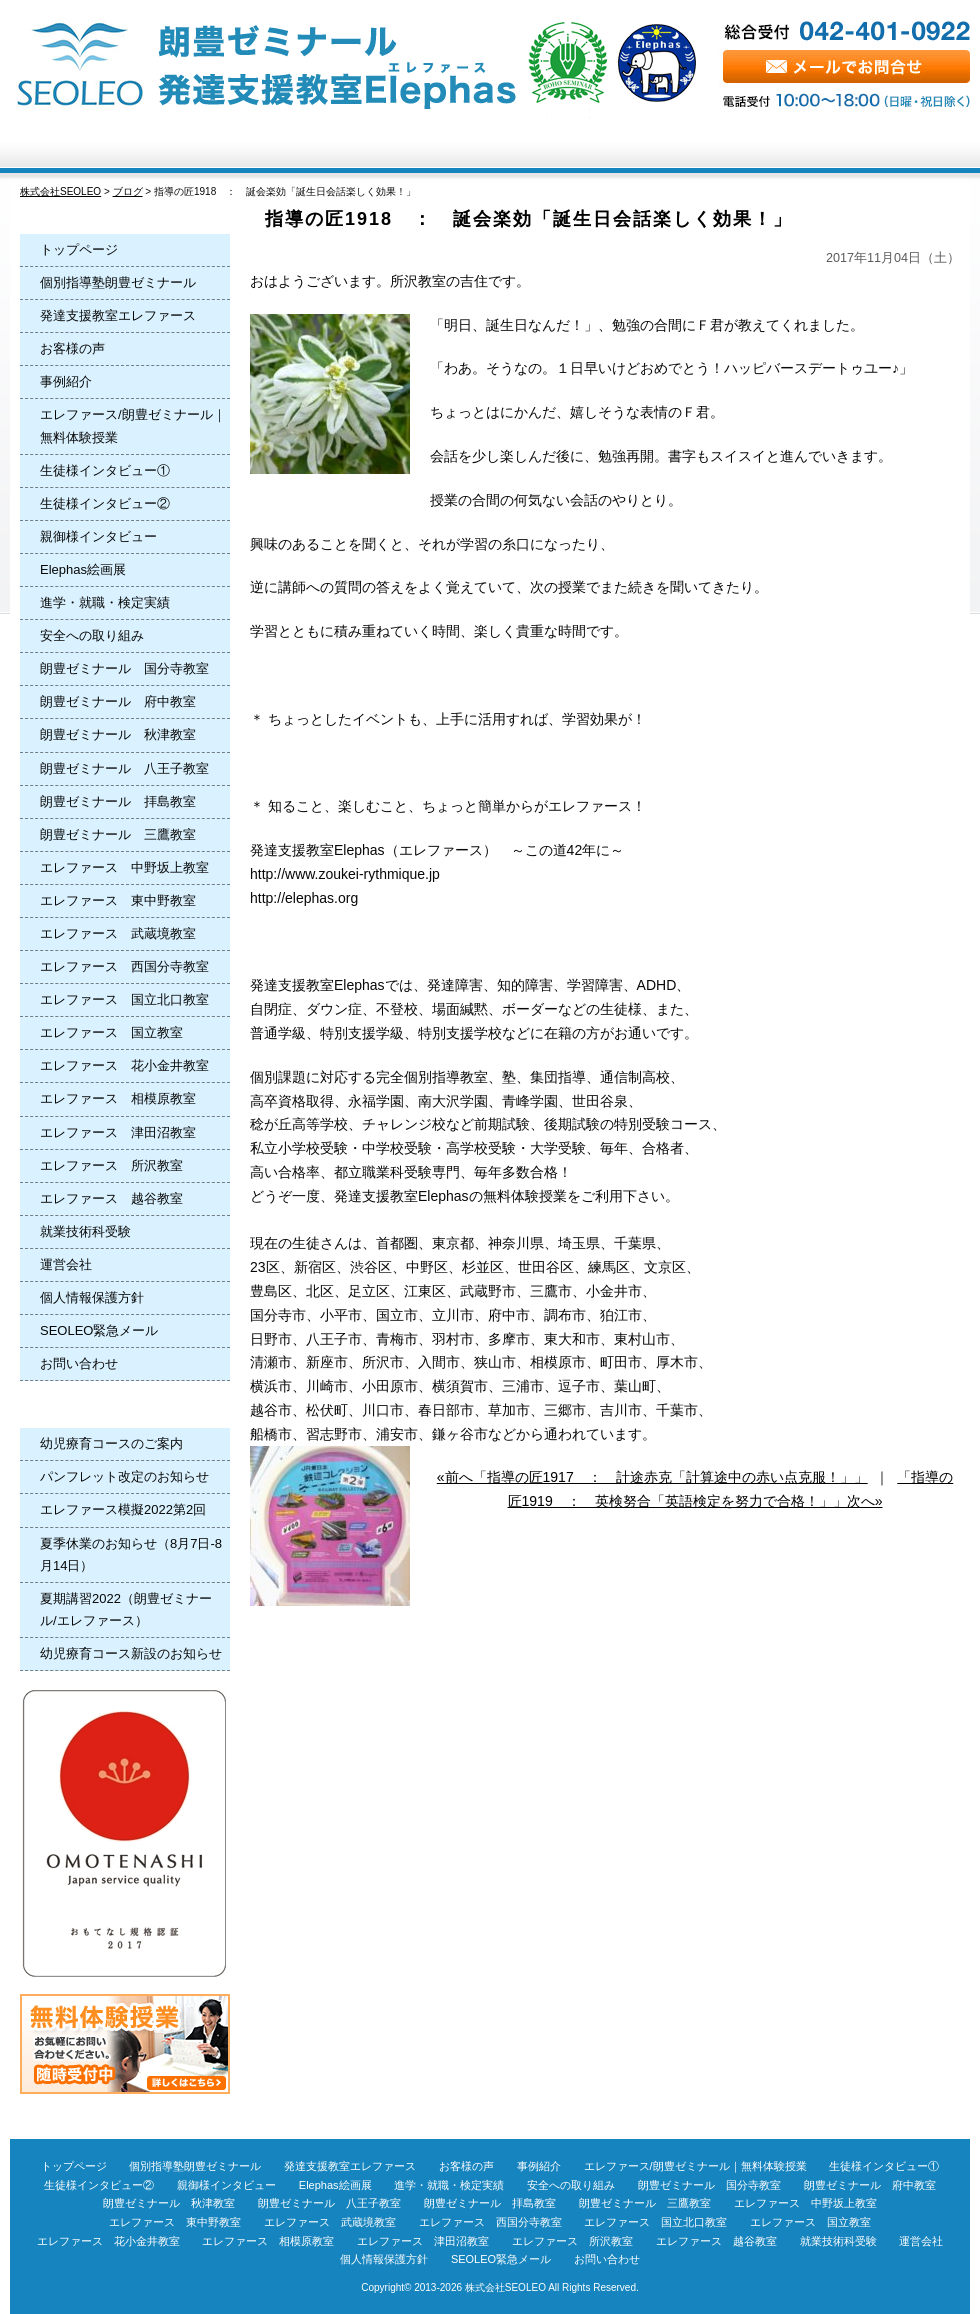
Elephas (410, 148)
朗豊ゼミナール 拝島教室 (118, 801)
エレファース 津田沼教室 (118, 1132)
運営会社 (66, 1264)
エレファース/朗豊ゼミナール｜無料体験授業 (133, 425)
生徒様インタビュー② (105, 503)
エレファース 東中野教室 (118, 900)
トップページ (89, 148)
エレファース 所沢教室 (111, 1165)
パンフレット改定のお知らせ (124, 1476)
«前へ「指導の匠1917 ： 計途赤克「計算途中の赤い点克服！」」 (652, 1477)
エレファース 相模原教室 (118, 1098)
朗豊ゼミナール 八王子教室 (124, 768)
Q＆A (729, 148)
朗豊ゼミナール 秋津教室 (118, 734)
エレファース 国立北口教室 (124, 999)
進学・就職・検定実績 (105, 602)
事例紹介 (66, 381)
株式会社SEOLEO (505, 2287)
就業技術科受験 (85, 1231)
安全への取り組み (92, 635)
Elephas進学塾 (249, 148)
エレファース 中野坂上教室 (124, 867)
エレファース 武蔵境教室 (118, 933)
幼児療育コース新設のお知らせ (131, 1653)
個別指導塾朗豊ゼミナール (118, 282)
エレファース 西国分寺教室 (124, 966)
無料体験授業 (889, 148)
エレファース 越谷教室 (111, 1198)
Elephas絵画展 (83, 569)
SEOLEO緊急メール (99, 1330)
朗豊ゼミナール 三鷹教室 (118, 834)
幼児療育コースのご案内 (111, 1443)
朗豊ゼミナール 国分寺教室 (124, 668)
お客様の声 (570, 148)
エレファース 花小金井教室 (124, 1065)
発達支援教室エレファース (118, 315)
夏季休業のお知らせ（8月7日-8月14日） (131, 1554)
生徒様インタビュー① (105, 470)
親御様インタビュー (98, 536)
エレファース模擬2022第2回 (123, 1509)
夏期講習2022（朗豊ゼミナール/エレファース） (126, 1609)
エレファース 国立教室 (111, 1032)
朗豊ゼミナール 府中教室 (118, 701)
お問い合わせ (79, 1363)
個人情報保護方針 (92, 1297)
